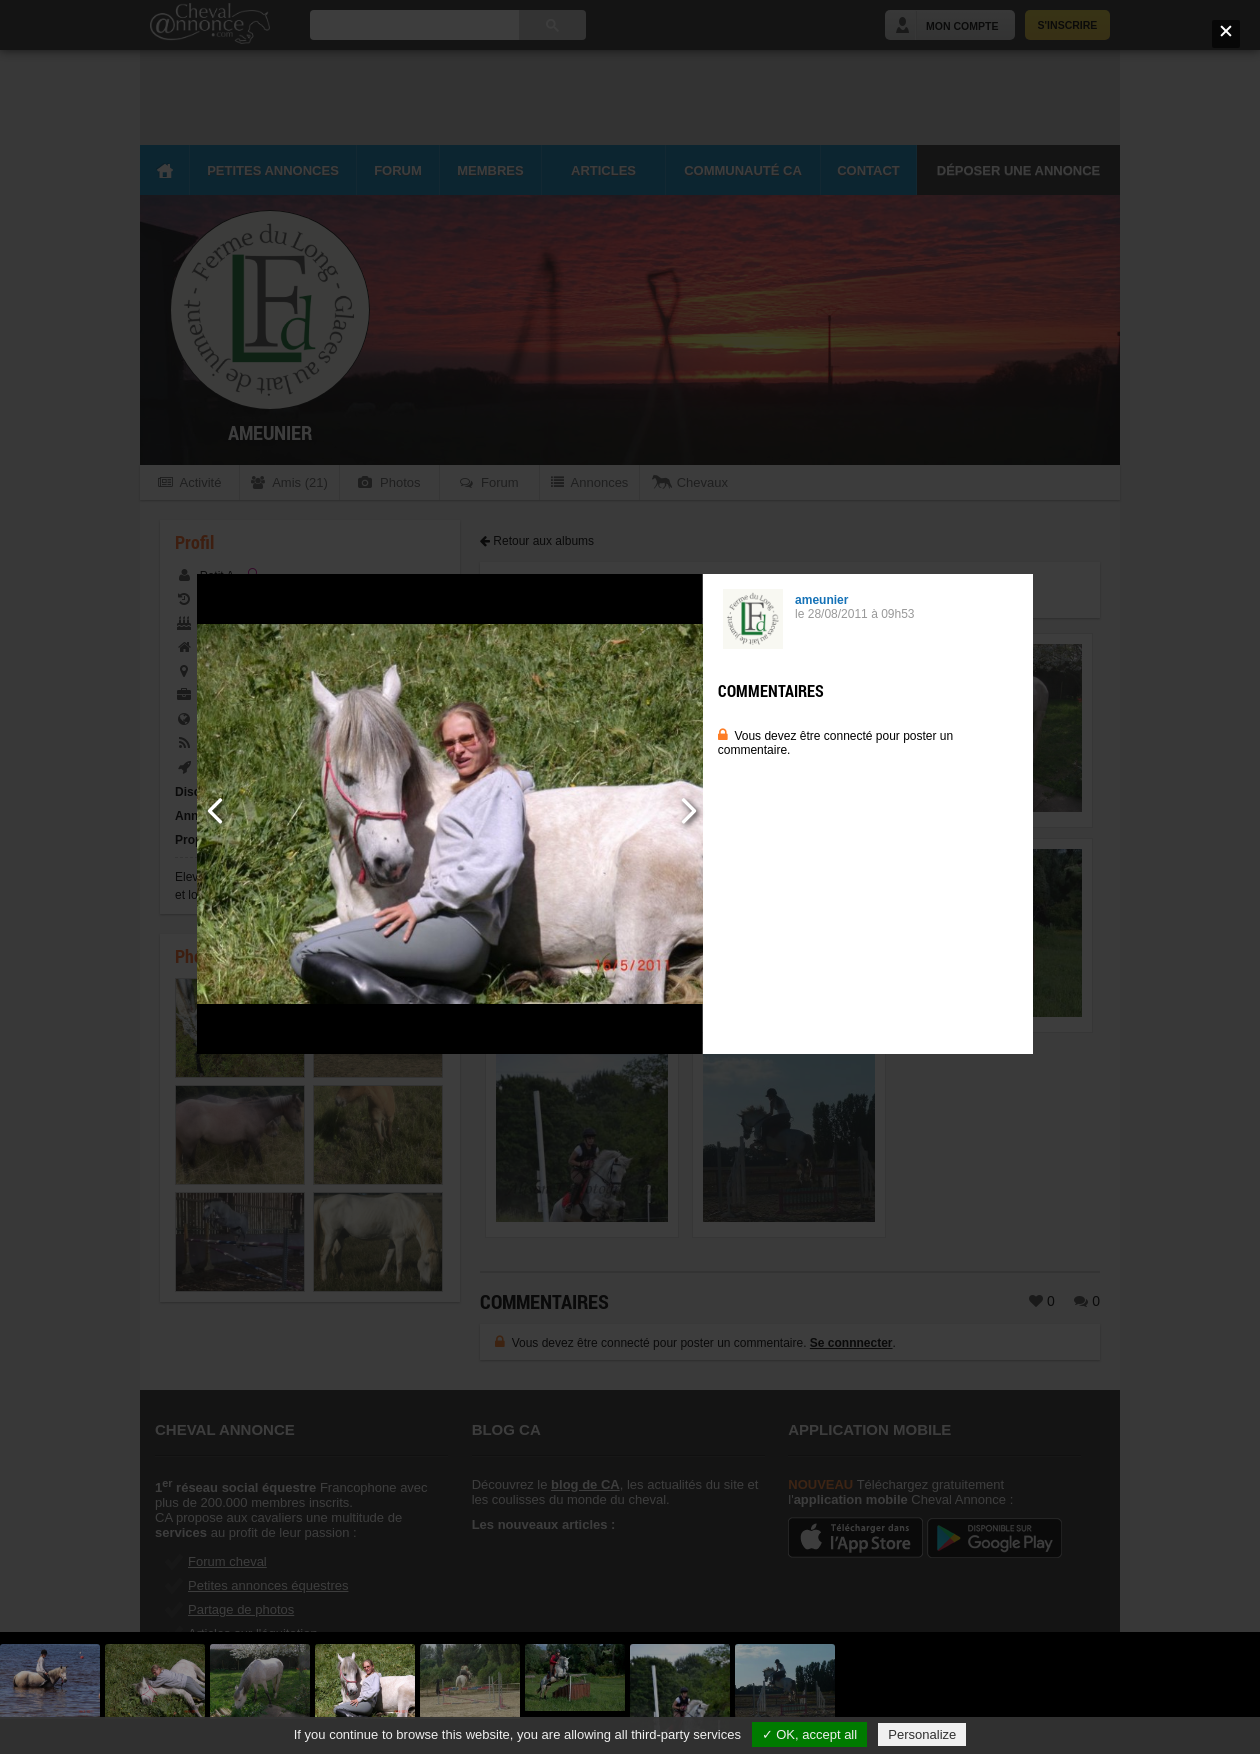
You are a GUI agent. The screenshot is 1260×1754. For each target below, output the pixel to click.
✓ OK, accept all (810, 1734)
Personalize (922, 1734)
